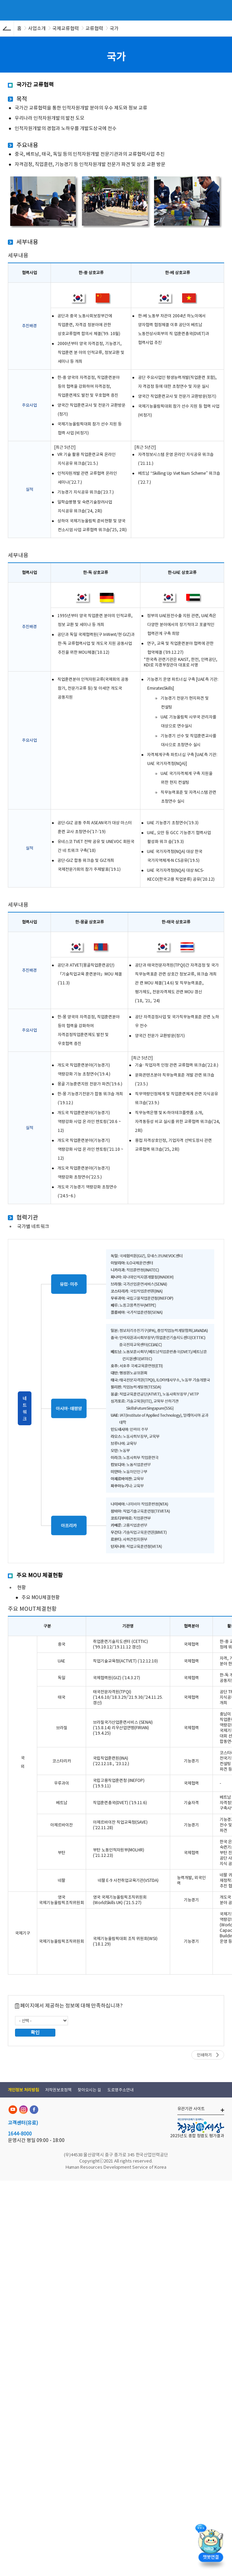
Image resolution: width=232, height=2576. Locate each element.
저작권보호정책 (58, 2089)
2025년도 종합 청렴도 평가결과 (197, 2135)
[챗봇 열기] (211, 2547)
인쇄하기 (204, 2054)
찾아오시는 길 (89, 2089)
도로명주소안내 (120, 2089)
